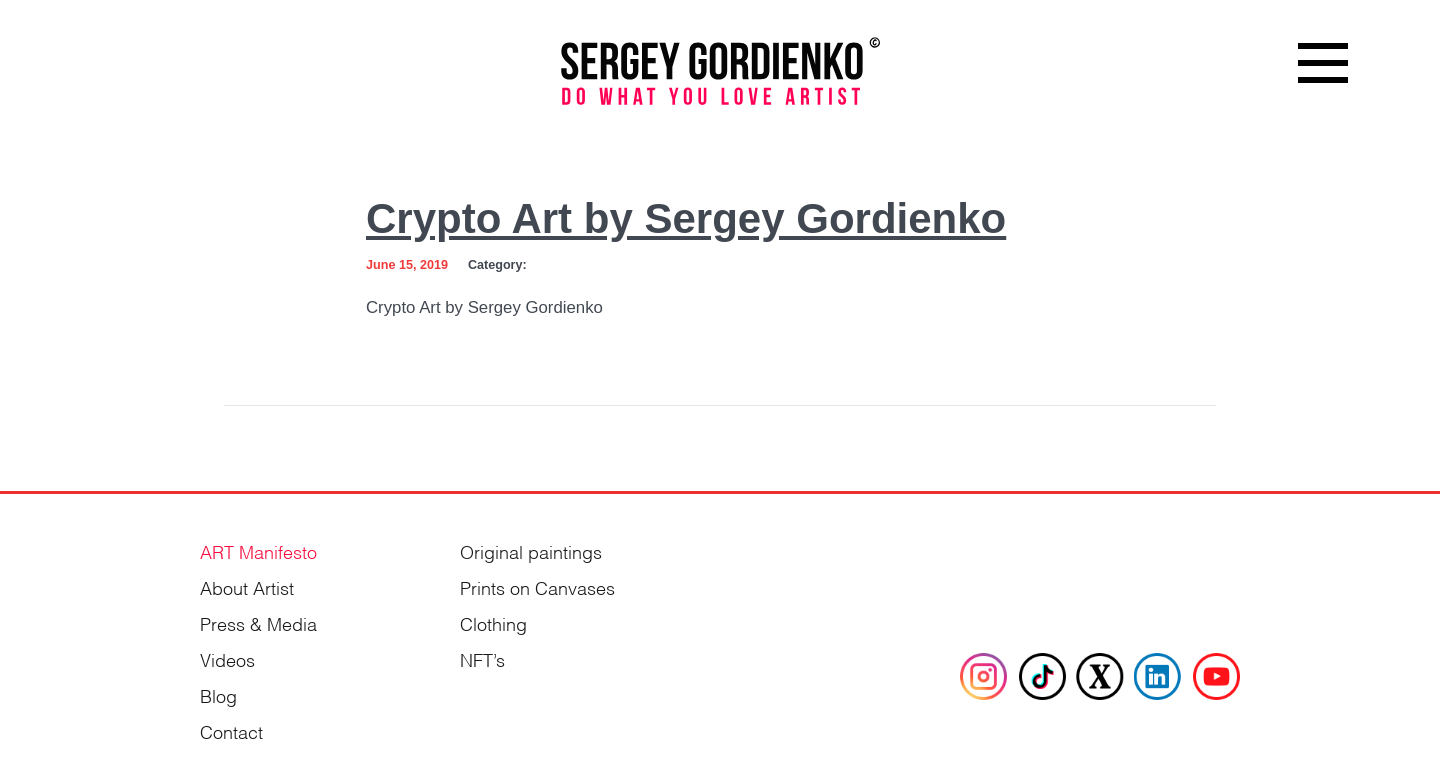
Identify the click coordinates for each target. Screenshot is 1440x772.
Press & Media (258, 622)
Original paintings (531, 550)
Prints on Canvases (537, 586)
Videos (227, 658)
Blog (218, 694)
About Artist (247, 586)
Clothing (493, 622)
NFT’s (482, 658)
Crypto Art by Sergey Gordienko (686, 218)
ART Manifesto (258, 550)
